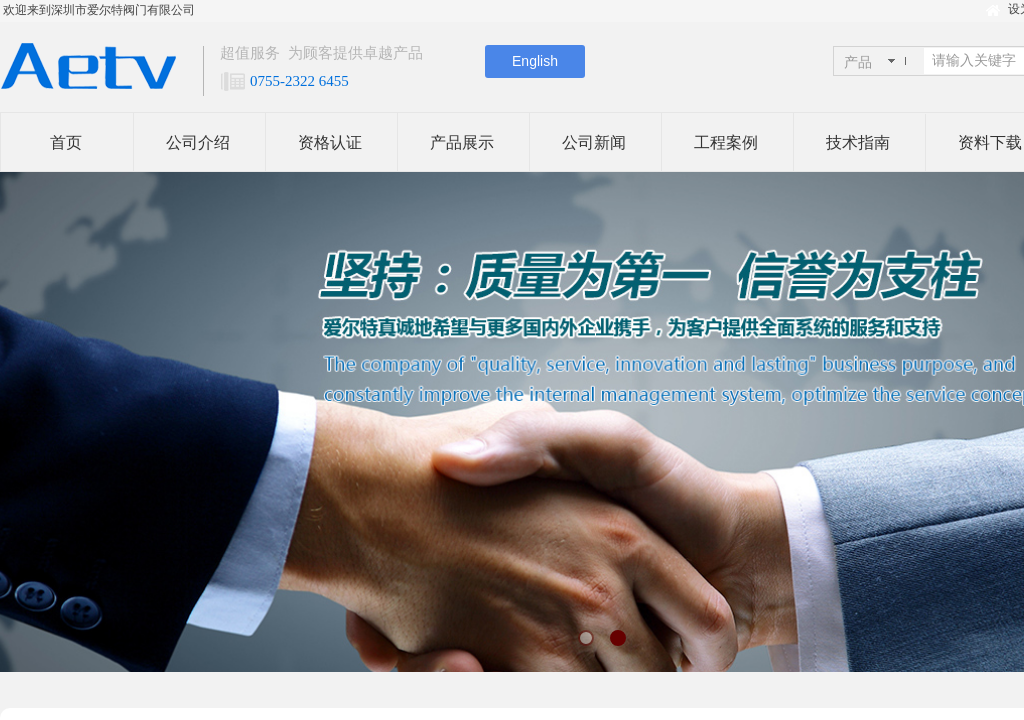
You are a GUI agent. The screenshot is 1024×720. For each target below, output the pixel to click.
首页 (66, 142)
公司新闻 (594, 142)
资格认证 (330, 142)
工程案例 (726, 142)
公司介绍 (198, 142)
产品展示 (462, 142)
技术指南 (858, 142)
